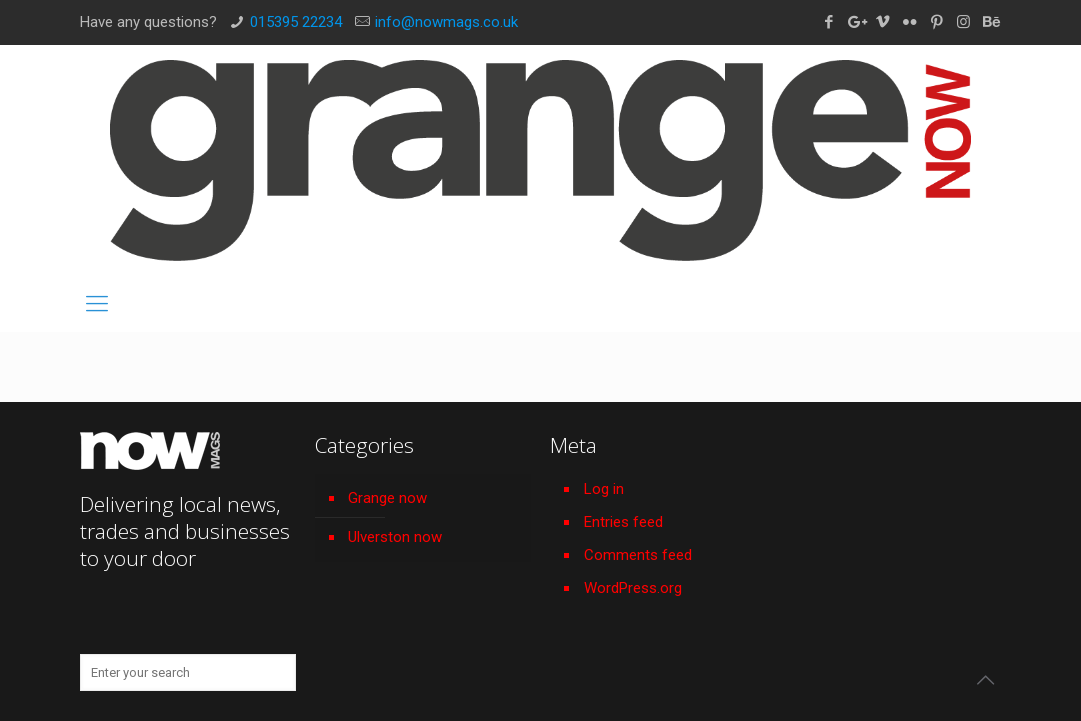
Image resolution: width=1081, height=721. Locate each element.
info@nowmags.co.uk (446, 22)
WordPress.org (633, 588)
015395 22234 (296, 22)
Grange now (387, 498)
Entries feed (623, 522)
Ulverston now (395, 537)
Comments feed (638, 555)
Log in (604, 489)
